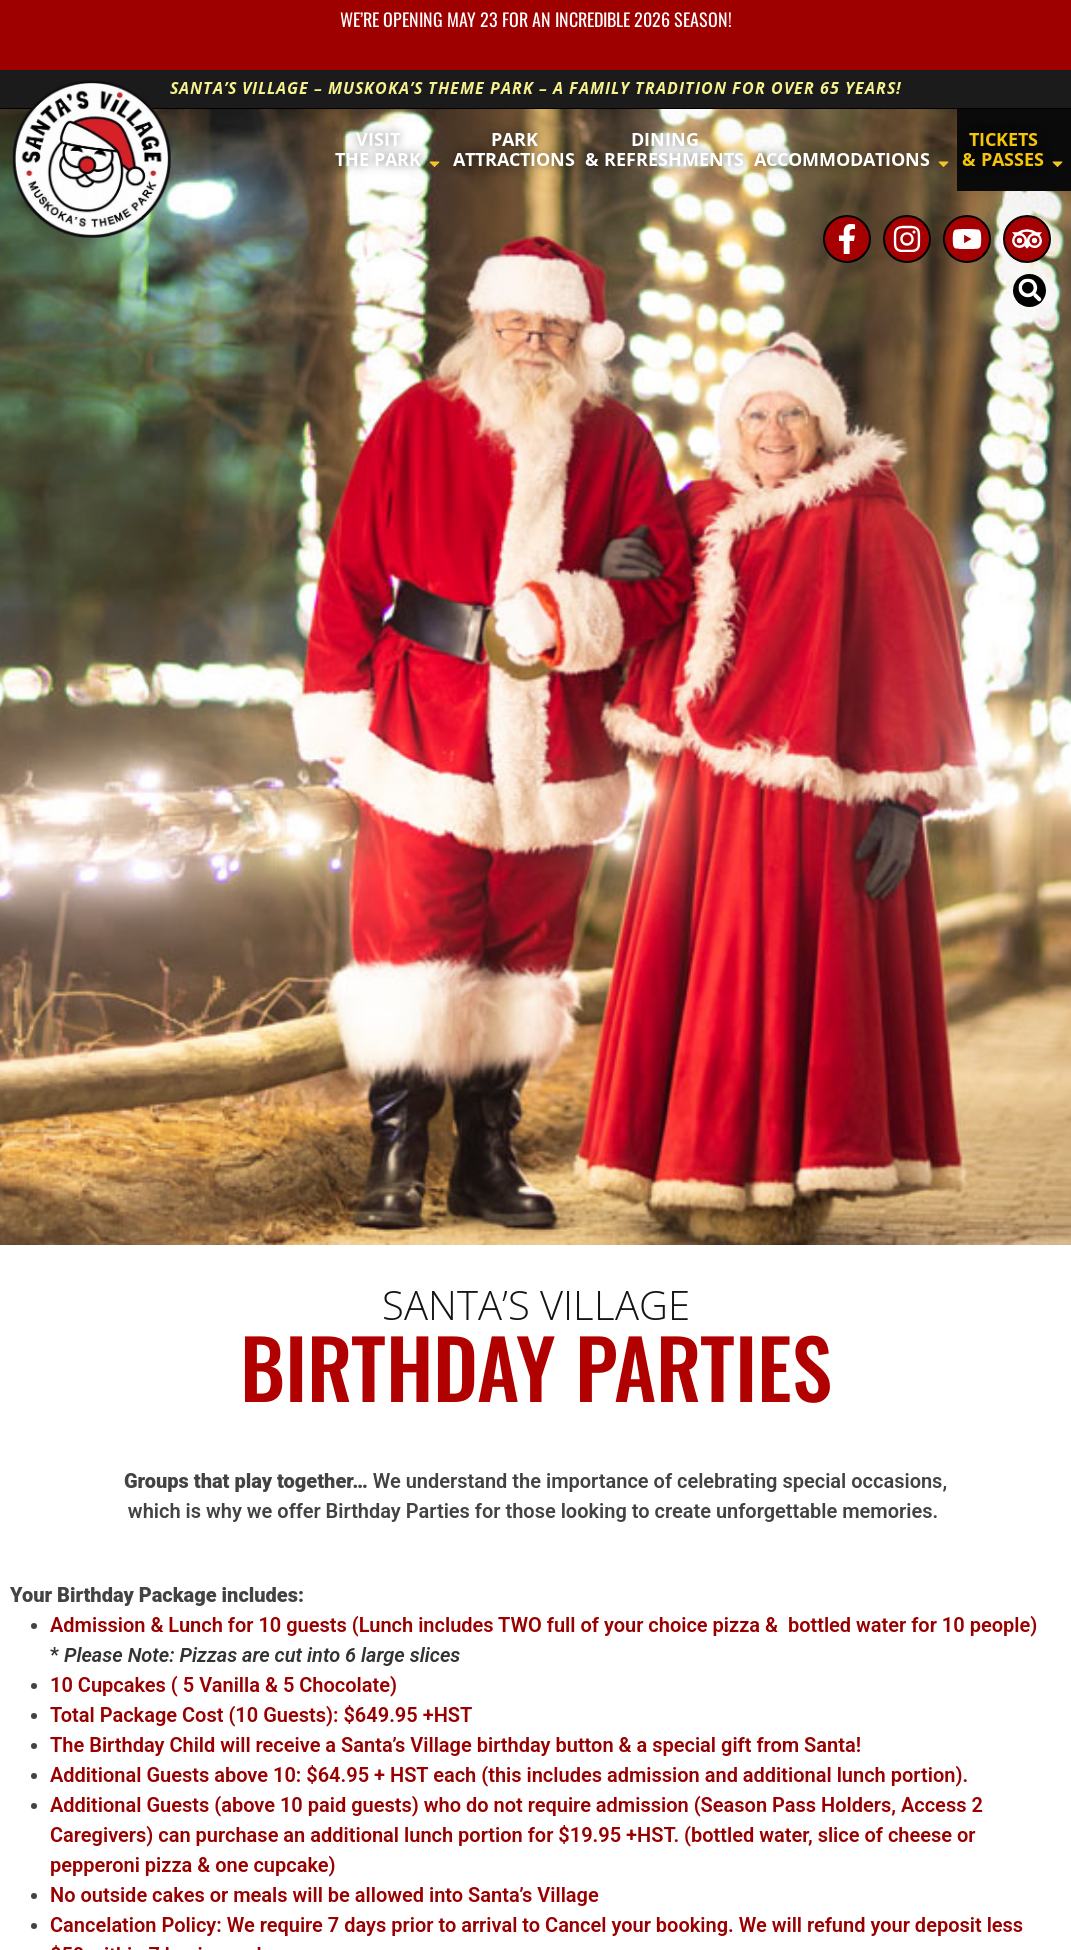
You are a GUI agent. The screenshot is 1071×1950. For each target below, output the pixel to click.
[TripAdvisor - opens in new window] (1027, 239)
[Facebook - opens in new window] (847, 239)
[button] (1029, 290)
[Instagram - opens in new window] (907, 239)
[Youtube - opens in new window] (967, 239)
